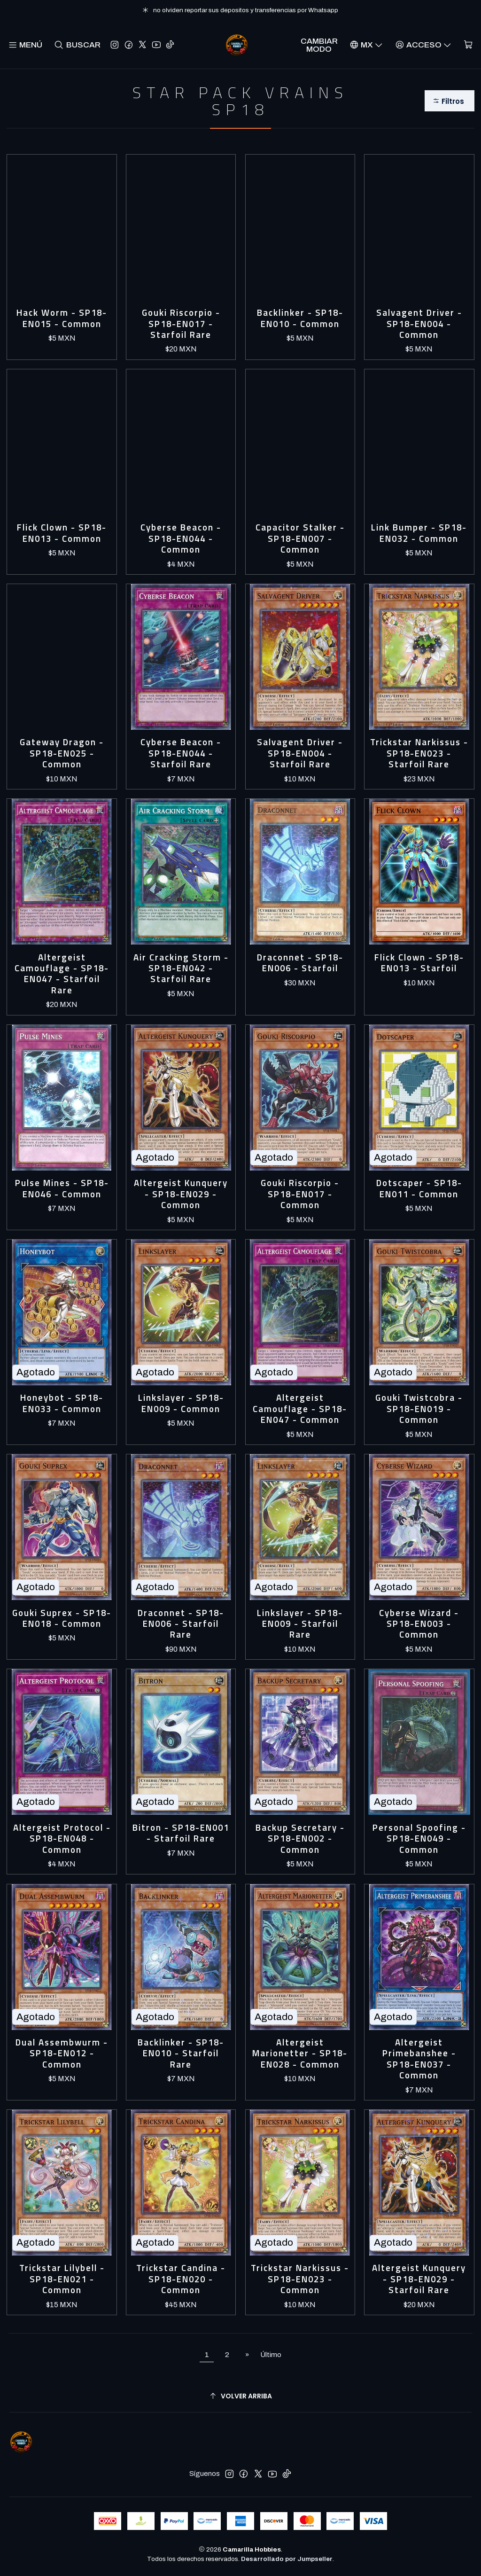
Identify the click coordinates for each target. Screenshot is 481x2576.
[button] (449, 100)
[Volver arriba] (240, 2396)
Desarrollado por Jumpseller (287, 2558)
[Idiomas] (366, 45)
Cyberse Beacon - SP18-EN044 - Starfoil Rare (180, 753)
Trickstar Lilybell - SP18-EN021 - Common (62, 2279)
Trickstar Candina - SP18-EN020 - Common (180, 2279)
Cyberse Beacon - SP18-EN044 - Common (180, 538)
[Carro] (468, 45)
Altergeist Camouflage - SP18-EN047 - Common (300, 1409)
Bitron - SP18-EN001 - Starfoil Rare (180, 1833)
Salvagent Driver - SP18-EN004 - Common (419, 324)
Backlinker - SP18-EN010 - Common (300, 318)
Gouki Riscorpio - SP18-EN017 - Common (300, 1194)
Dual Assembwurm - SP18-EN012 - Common (62, 2053)
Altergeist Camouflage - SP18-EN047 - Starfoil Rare (62, 974)
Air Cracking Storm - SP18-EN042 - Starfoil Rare (181, 968)
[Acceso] (423, 45)
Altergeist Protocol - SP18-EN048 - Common (62, 1839)
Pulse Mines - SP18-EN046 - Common (62, 1188)
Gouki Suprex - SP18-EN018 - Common (61, 1618)
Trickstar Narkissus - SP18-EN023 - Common (300, 2279)
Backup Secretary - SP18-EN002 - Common (300, 1839)
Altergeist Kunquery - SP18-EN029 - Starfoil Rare (419, 2279)
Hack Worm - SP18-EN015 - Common (61, 318)
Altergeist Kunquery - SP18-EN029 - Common (181, 1194)
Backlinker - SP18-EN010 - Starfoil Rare (181, 2053)
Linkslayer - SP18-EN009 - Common (181, 1403)
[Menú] (25, 45)
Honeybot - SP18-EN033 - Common (61, 1403)
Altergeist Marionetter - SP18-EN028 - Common (300, 2053)
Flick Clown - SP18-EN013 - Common (62, 533)
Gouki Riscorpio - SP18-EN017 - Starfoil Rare (181, 324)
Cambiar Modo (319, 45)
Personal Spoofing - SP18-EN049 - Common (419, 1839)
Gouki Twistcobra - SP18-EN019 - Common (419, 1409)
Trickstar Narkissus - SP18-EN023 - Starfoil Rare (419, 753)
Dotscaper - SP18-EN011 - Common (419, 1188)
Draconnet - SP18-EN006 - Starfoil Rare (181, 1624)
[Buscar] (77, 45)
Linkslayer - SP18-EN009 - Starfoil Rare (300, 1624)
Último (270, 2354)
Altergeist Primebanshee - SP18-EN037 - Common (419, 2059)
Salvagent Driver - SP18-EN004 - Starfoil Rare (300, 753)
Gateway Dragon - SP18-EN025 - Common (62, 753)
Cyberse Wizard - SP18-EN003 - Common (419, 1624)
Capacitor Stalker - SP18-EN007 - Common (300, 538)
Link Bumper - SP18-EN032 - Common (419, 533)
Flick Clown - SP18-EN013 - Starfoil (419, 963)
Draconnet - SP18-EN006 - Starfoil (300, 963)
